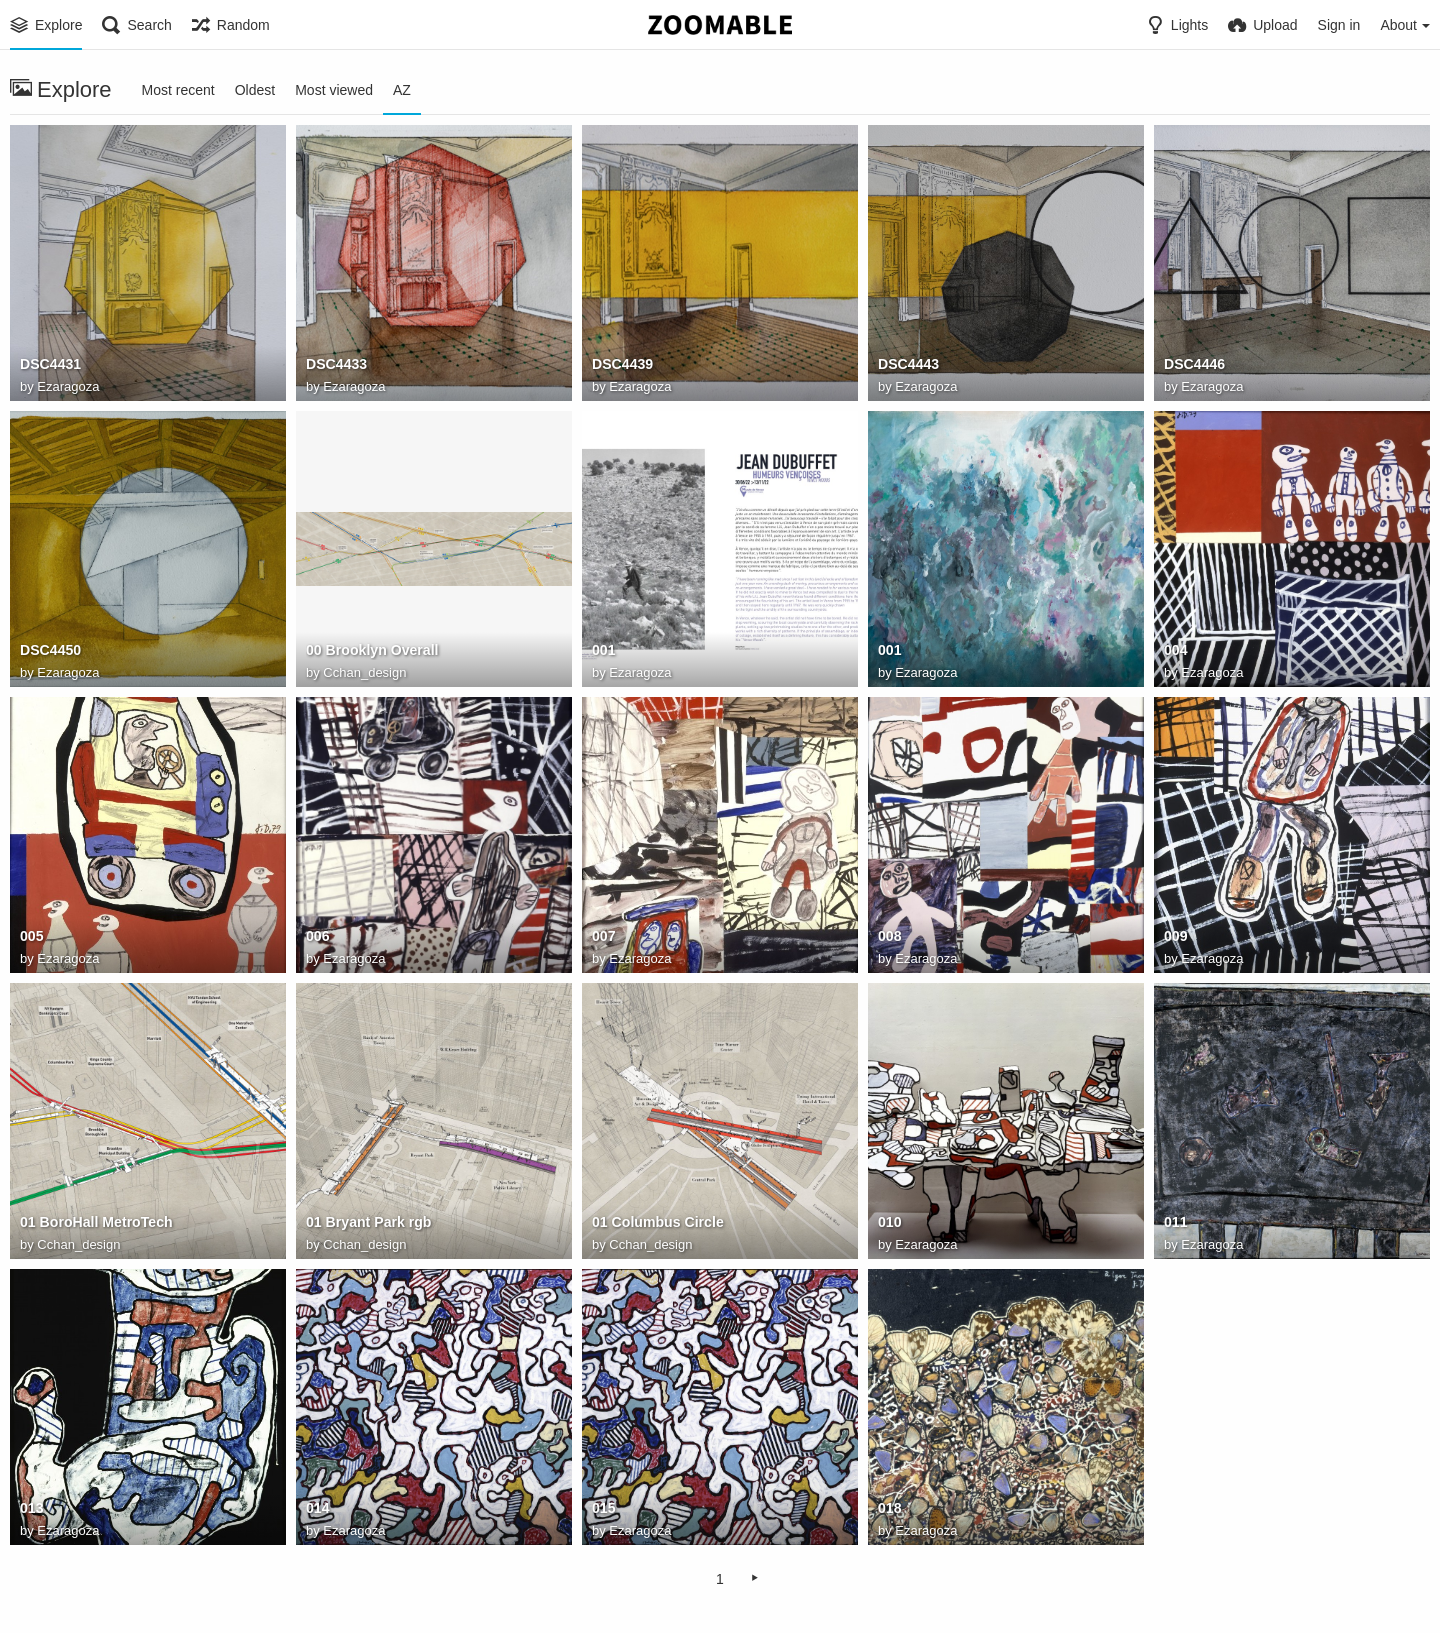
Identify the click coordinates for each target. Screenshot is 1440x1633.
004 (1175, 651)
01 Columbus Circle (657, 1223)
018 (889, 1509)
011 (1175, 1223)
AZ (402, 90)
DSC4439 (622, 365)
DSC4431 (50, 365)
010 (889, 1223)
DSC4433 (336, 365)
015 (603, 1509)
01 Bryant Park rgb (368, 1223)
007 (603, 937)
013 (31, 1509)
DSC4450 (50, 651)
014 (317, 1509)
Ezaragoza (68, 386)
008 (889, 937)
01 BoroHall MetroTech (96, 1223)
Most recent (178, 90)
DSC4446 (1194, 365)
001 (603, 651)
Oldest (255, 90)
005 (31, 937)
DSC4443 (908, 365)
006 (317, 937)
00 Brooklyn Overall (372, 651)
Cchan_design (364, 672)
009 (1175, 937)
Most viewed (334, 90)
